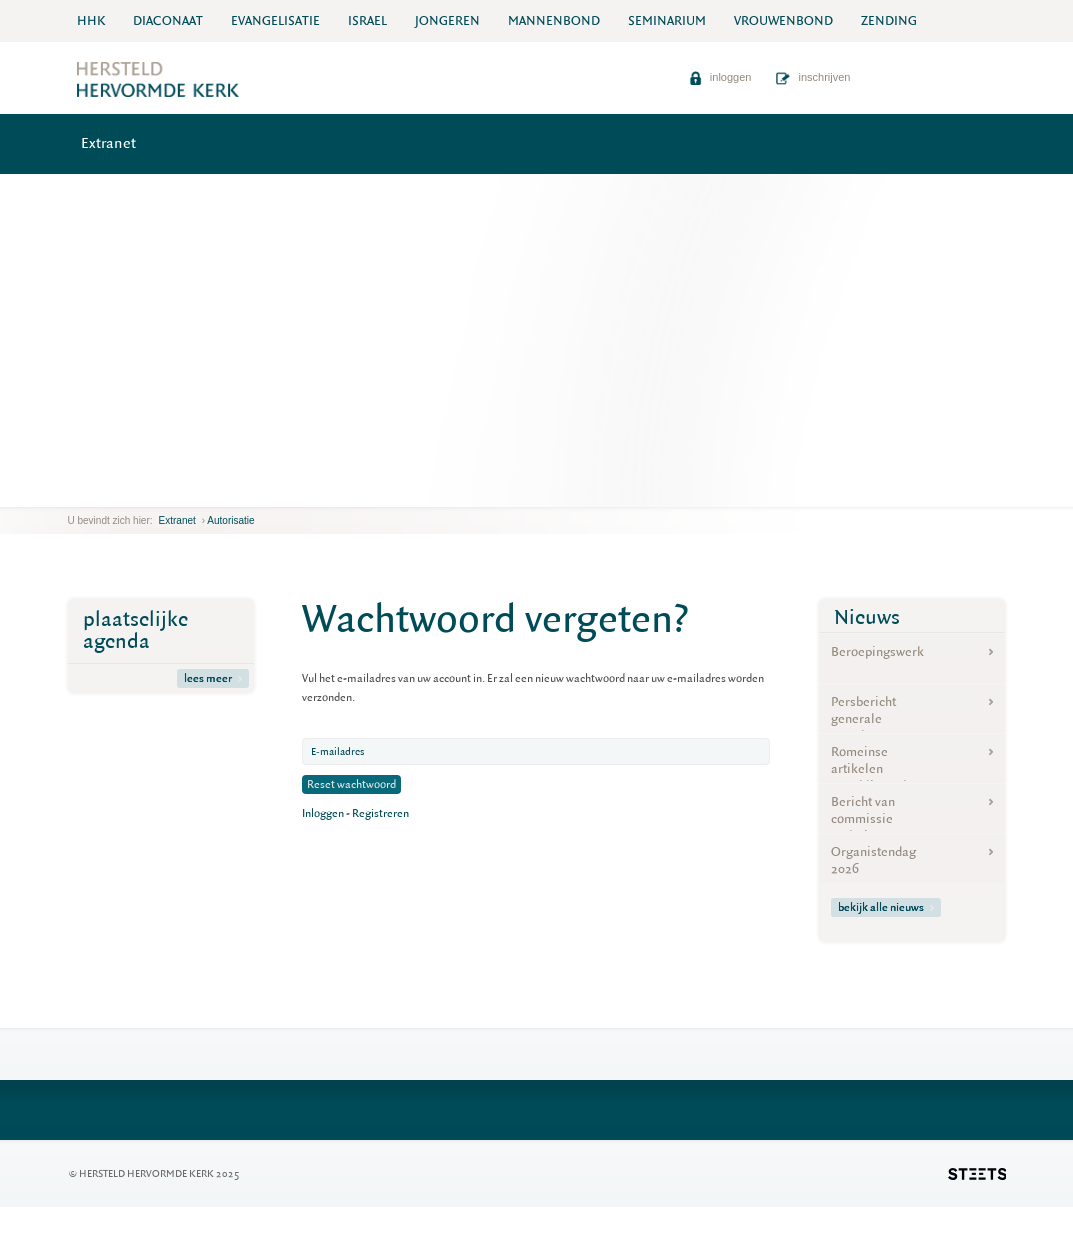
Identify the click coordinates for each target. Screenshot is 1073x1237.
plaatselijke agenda (135, 630)
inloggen (720, 77)
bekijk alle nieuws (886, 907)
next (97, 491)
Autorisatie (230, 520)
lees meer (213, 678)
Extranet (108, 143)
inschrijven (813, 77)
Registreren (380, 813)
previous (73, 491)
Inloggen (323, 813)
